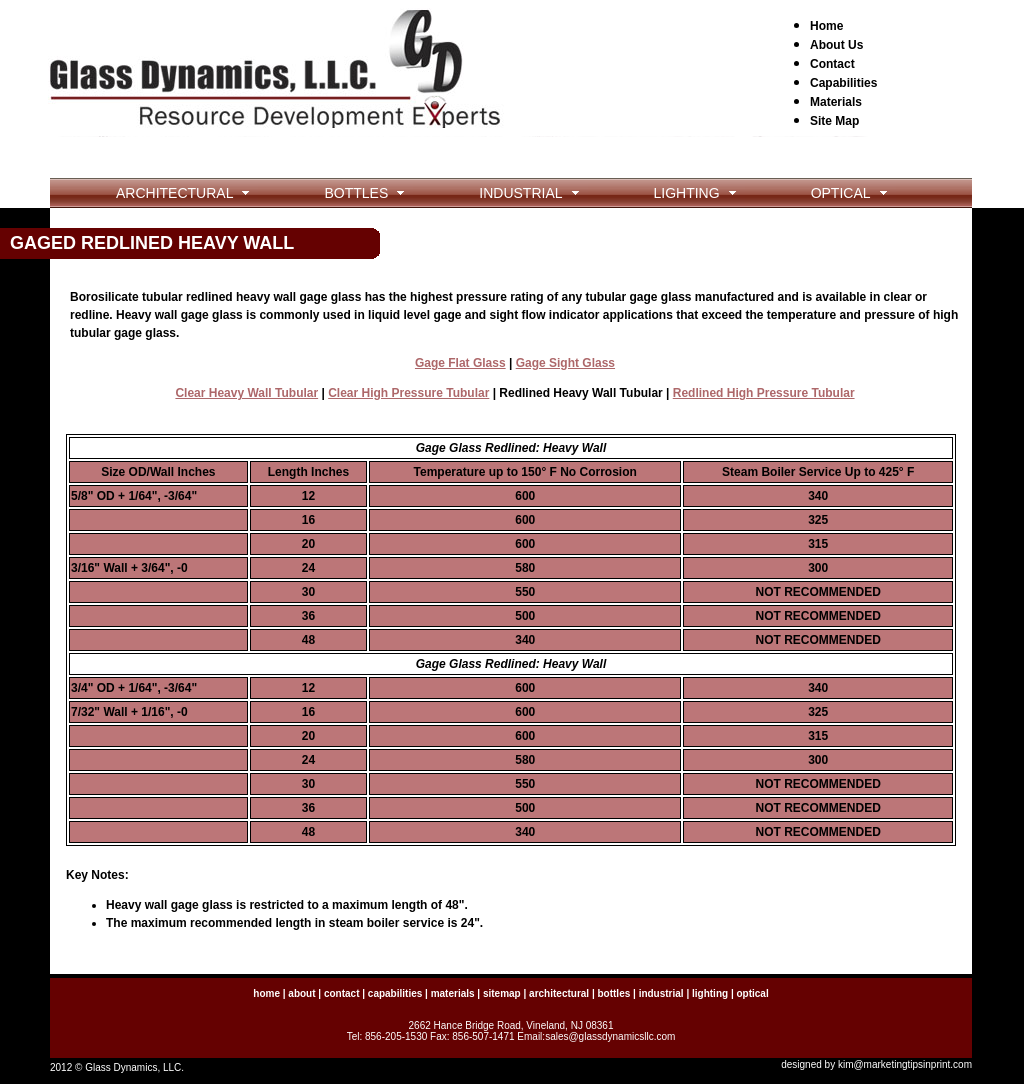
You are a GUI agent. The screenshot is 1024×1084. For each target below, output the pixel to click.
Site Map (834, 121)
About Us (836, 45)
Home (826, 26)
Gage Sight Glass (565, 363)
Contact (832, 64)
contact (342, 993)
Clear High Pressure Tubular (408, 393)
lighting (710, 993)
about (301, 993)
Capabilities (843, 83)
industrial (661, 993)
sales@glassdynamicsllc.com (610, 1036)
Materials (836, 102)
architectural (559, 993)
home (266, 993)
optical (752, 993)
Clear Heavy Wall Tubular (246, 393)
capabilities (395, 993)
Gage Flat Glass (460, 363)
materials (453, 993)
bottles (613, 993)
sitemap (502, 993)
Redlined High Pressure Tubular (764, 393)
